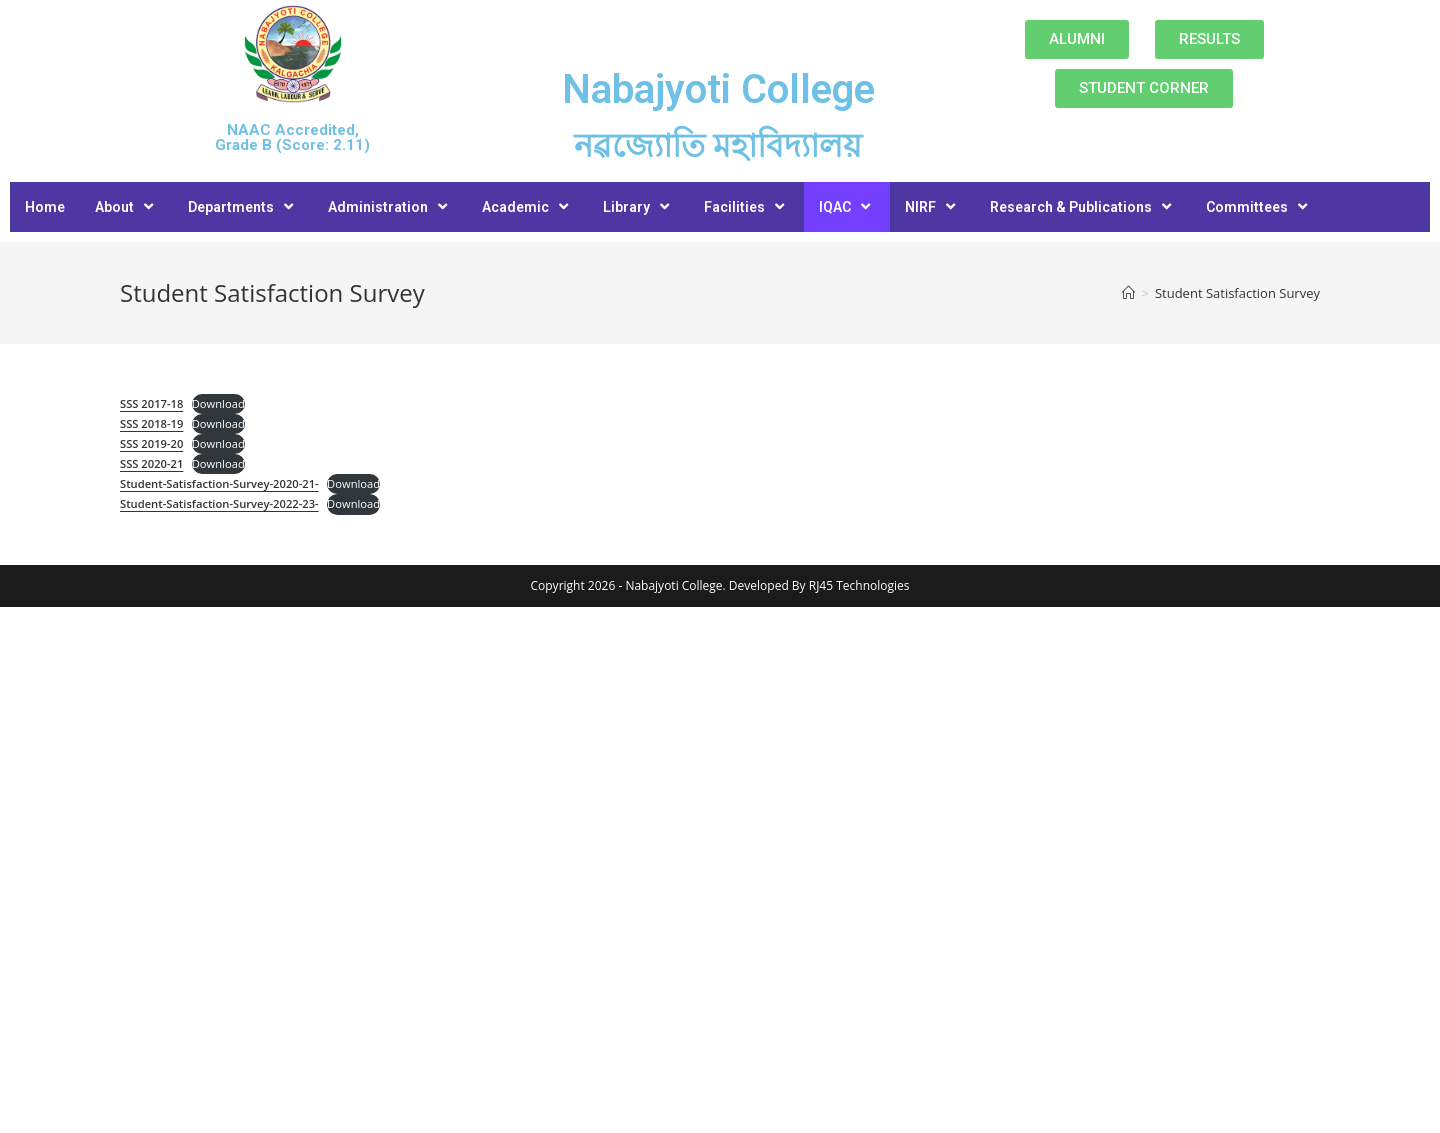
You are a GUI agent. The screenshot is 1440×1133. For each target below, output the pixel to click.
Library (638, 207)
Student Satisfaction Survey (1237, 293)
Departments (243, 207)
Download (218, 403)
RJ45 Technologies (859, 585)
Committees (1259, 207)
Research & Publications (1083, 207)
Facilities (746, 207)
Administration (390, 207)
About (126, 207)
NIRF (932, 207)
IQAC (847, 207)
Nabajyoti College (718, 89)
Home (45, 207)
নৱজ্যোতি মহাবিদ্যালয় (718, 146)
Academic (527, 207)
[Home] (1128, 293)
